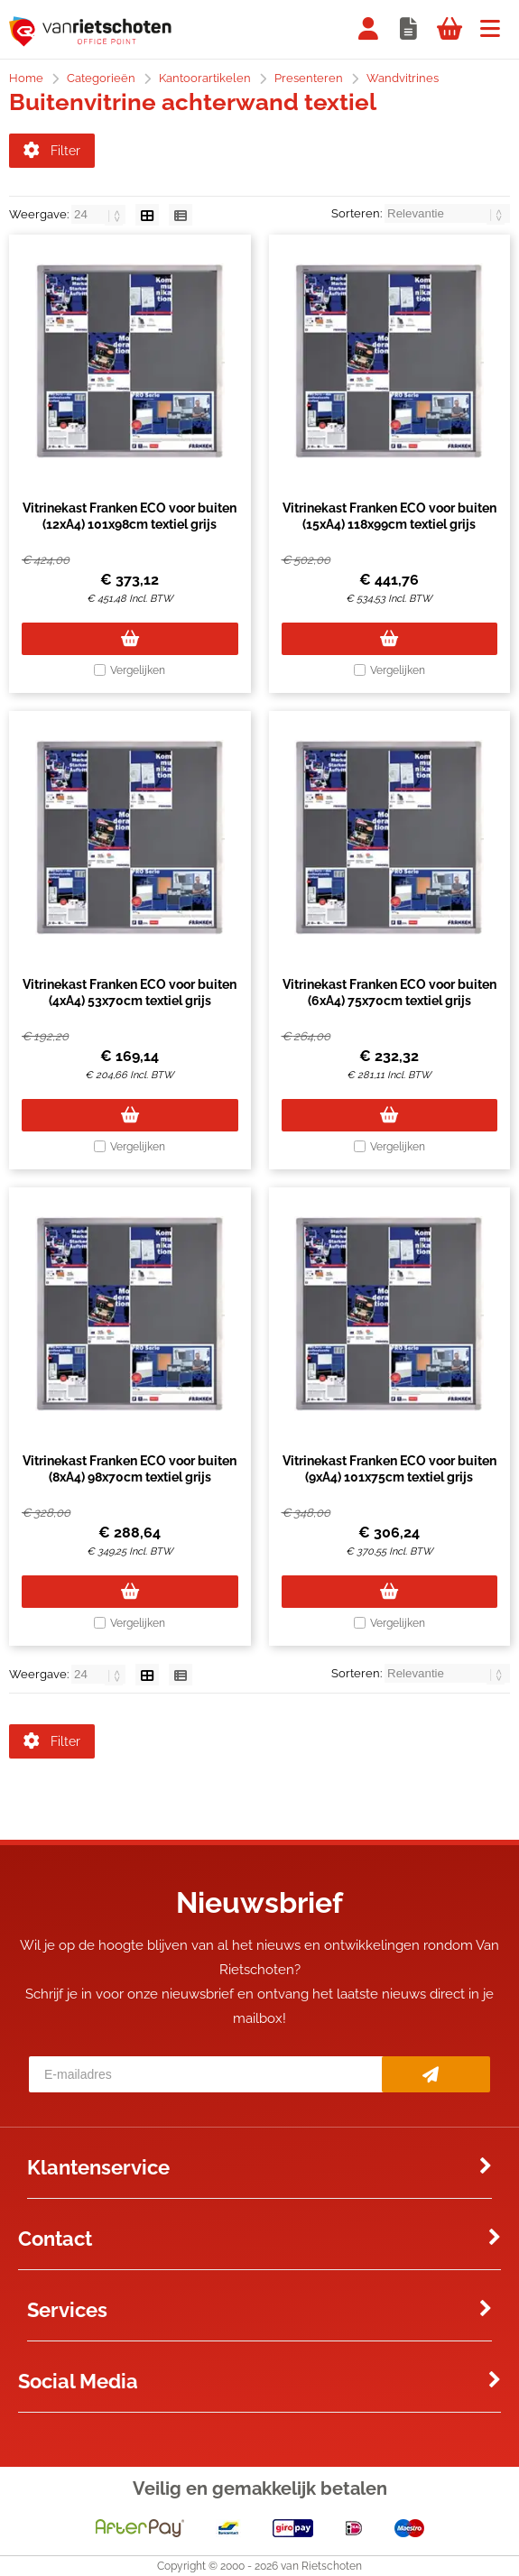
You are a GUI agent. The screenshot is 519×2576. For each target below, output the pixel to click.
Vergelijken (137, 670)
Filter (51, 151)
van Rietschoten (321, 2566)
